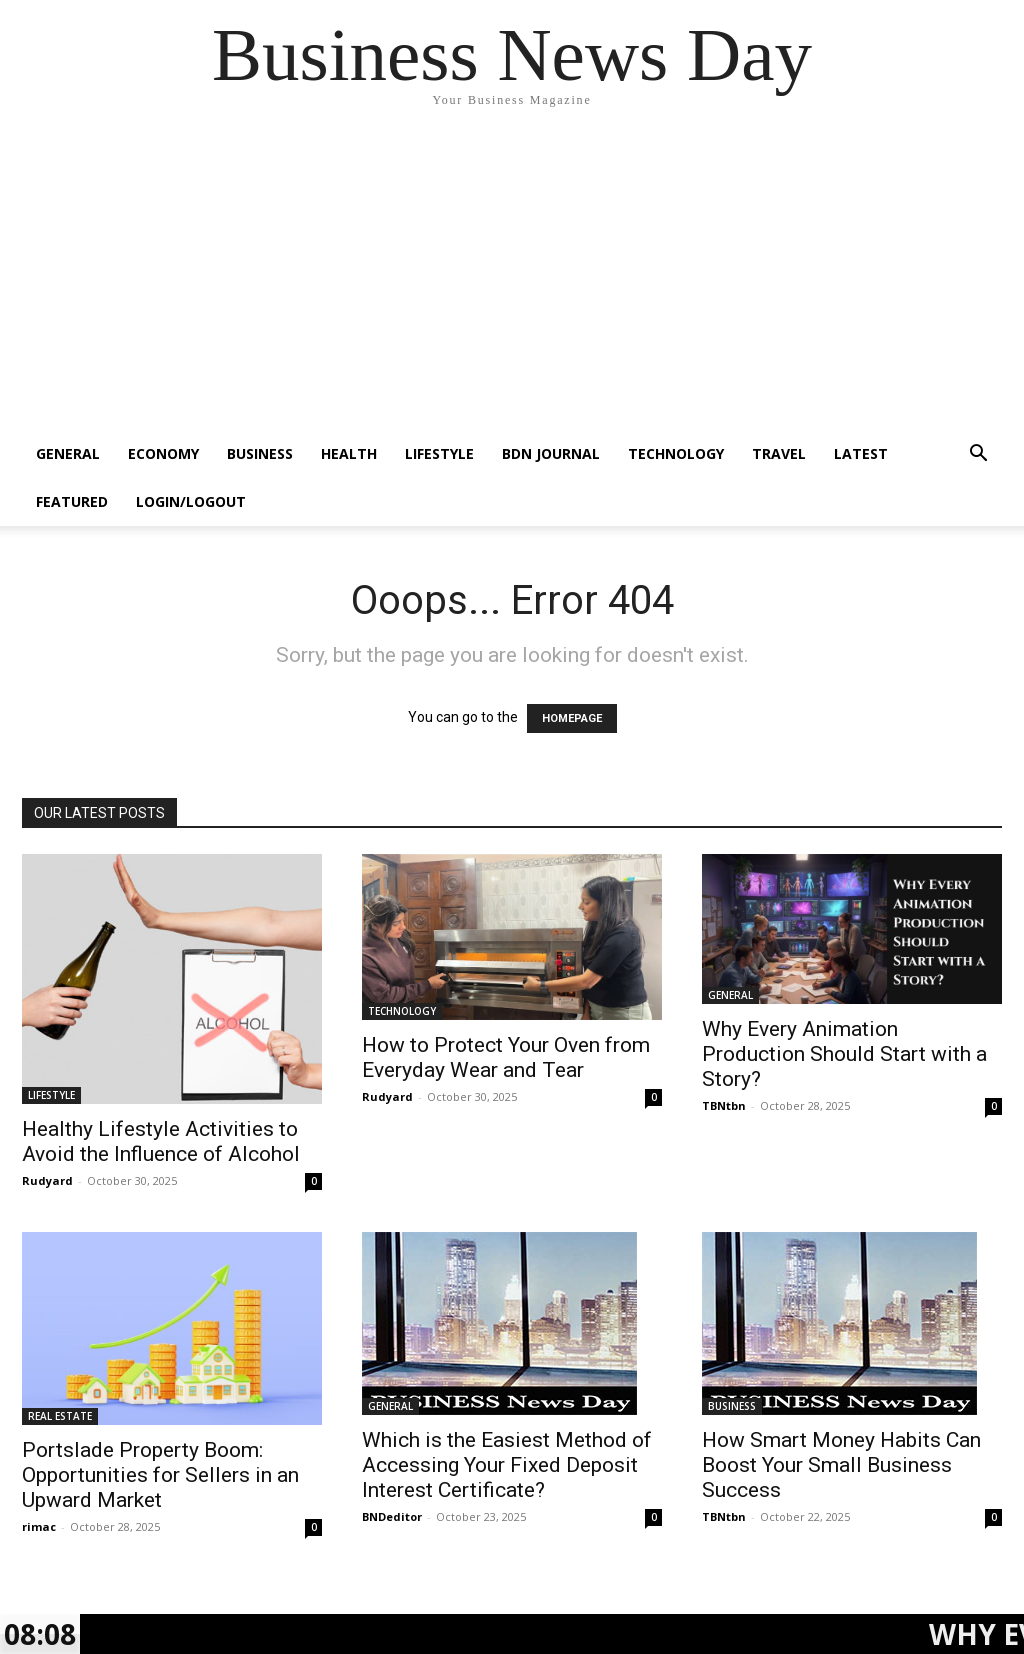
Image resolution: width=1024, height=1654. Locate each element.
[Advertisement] (512, 280)
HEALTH (349, 453)
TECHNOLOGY (676, 453)
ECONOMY (163, 453)
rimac (39, 1526)
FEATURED (72, 501)
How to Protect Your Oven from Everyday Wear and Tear (506, 1057)
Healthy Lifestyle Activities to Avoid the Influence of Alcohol (161, 1141)
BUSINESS (260, 453)
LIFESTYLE (439, 453)
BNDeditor (392, 1516)
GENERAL (68, 453)
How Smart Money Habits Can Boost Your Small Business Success (841, 1465)
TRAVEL (779, 453)
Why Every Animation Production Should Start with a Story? (844, 1054)
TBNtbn (724, 1105)
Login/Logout (191, 501)
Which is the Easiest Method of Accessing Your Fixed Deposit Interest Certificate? (507, 1465)
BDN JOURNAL (551, 453)
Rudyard (47, 1180)
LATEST (861, 453)
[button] (978, 455)
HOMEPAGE (572, 718)
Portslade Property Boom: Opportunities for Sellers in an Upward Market (160, 1475)
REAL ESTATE (60, 1416)
